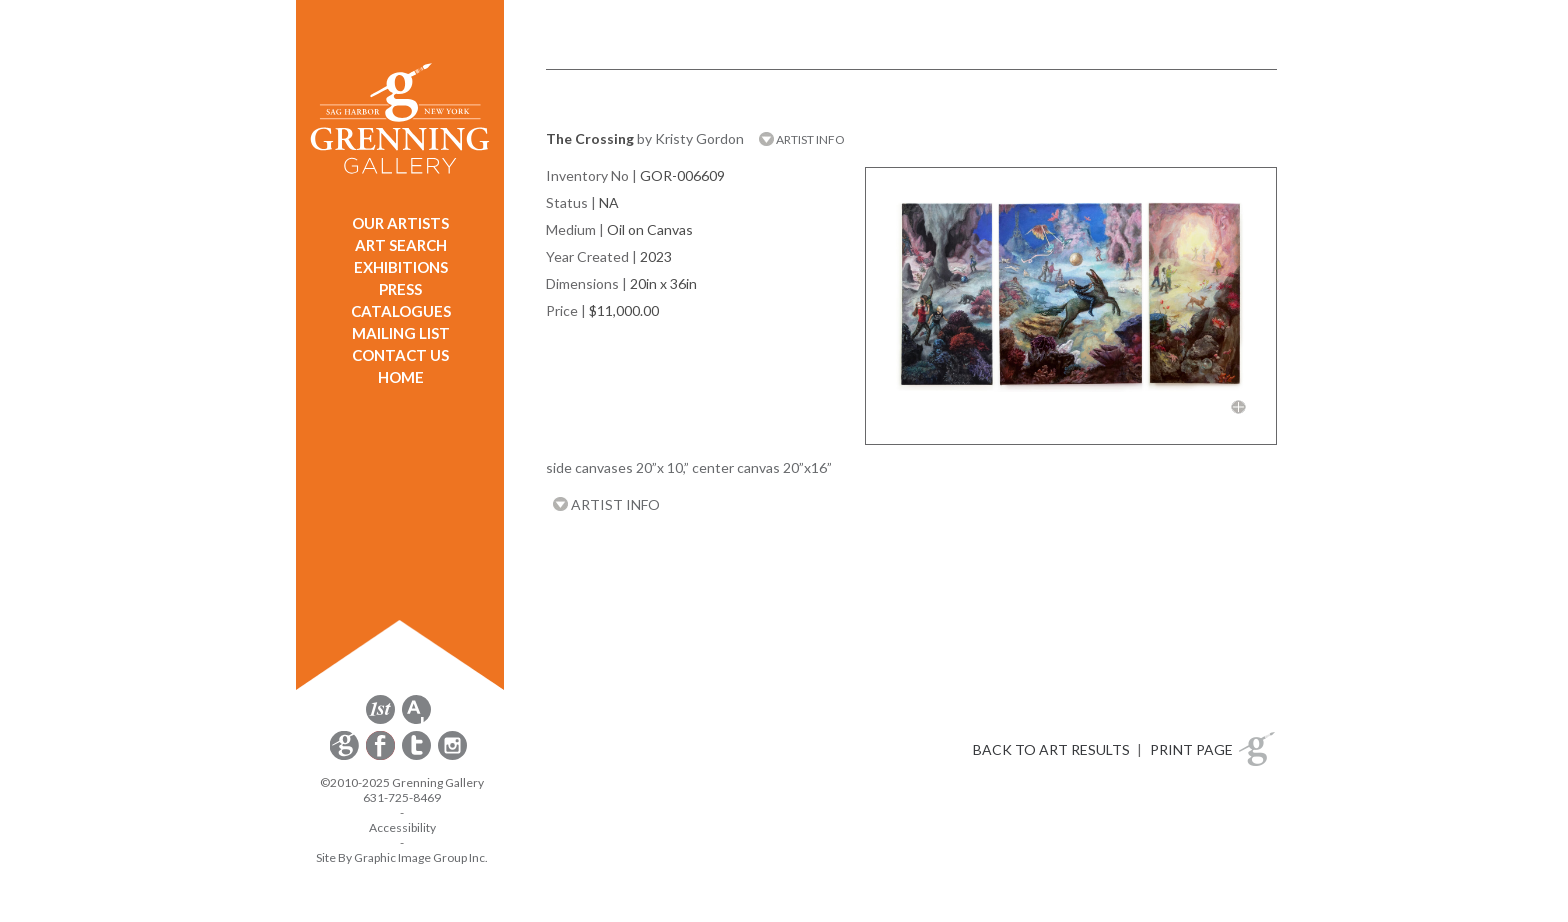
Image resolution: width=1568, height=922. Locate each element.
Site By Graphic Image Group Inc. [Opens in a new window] (402, 857)
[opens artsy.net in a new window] (416, 720)
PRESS (400, 289)
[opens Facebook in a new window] (382, 756)
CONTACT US (400, 355)
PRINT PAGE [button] (1191, 749)
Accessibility (402, 827)
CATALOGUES (401, 311)
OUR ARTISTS (400, 223)
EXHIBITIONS (401, 267)
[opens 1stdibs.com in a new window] (380, 720)
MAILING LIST (401, 333)
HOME (401, 377)
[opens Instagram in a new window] (452, 756)
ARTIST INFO (802, 139)
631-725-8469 (402, 797)
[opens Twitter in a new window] (418, 756)
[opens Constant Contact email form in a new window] (346, 756)
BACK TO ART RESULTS (1051, 749)
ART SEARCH (401, 245)
